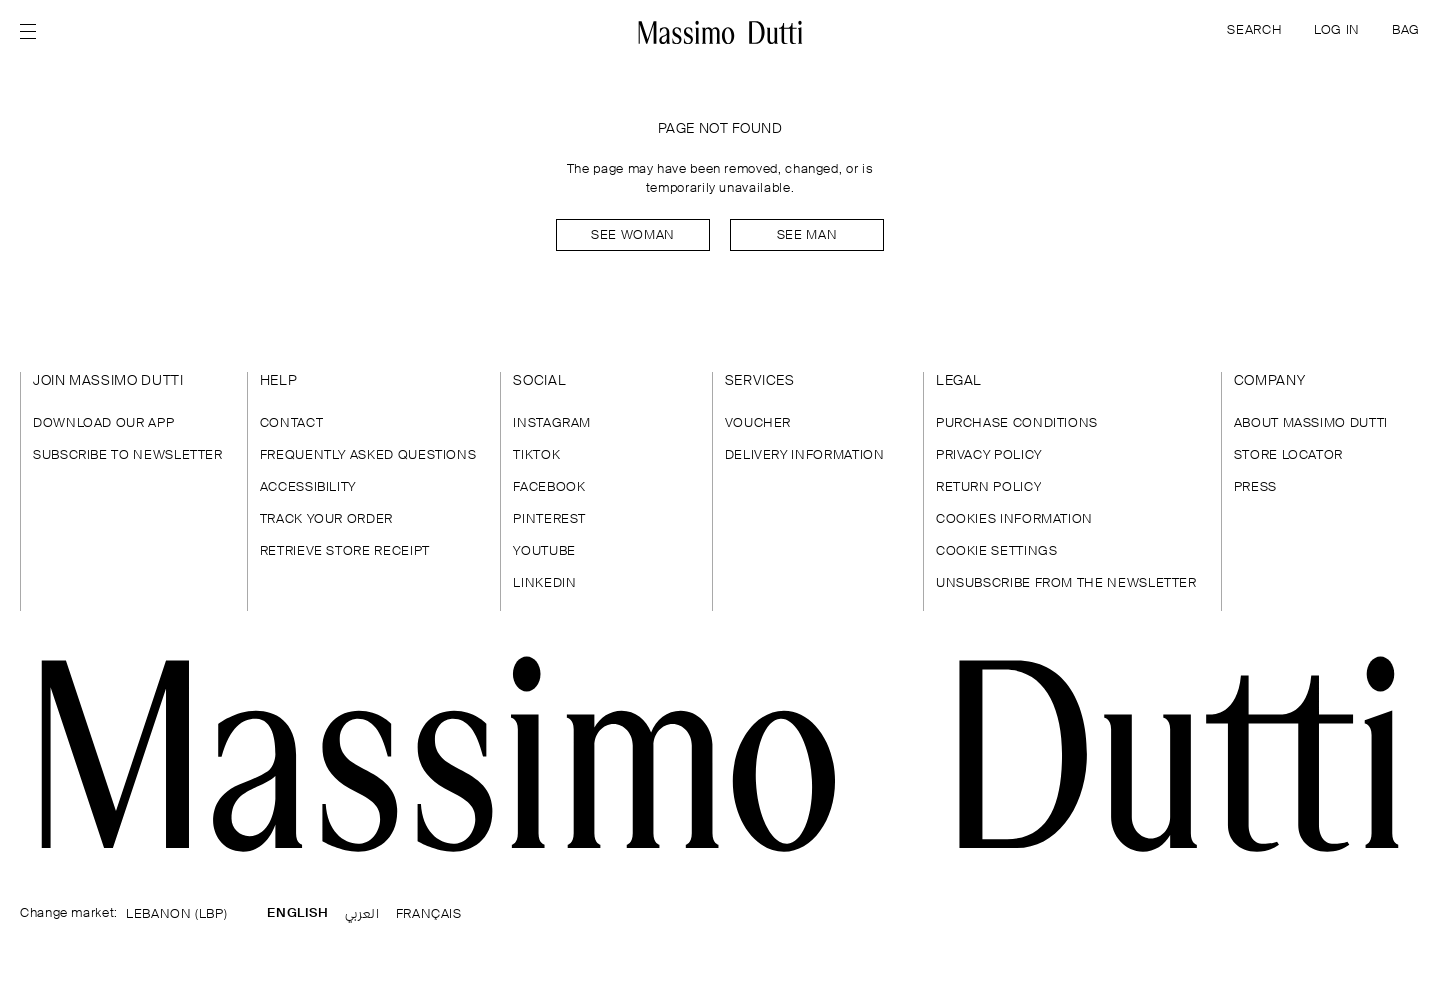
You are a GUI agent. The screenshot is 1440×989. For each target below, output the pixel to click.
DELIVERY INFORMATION (805, 455)
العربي (362, 914)
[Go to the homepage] (720, 754)
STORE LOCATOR (1288, 455)
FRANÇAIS (429, 914)
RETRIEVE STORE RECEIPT (345, 551)
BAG (1406, 30)
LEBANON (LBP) (176, 914)
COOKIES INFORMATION (1014, 519)
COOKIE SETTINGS (997, 551)
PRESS (1255, 487)
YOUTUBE (544, 551)
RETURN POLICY (988, 487)
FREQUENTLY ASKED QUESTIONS (368, 455)
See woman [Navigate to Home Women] (633, 235)
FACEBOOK (549, 487)
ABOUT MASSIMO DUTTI (1311, 423)
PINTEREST (549, 519)
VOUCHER (758, 423)
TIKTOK (536, 455)
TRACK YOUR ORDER (326, 519)
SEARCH (1254, 30)
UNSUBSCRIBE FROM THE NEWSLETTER (1066, 583)
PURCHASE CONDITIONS (1017, 423)
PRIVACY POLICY (989, 455)
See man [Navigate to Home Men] (807, 235)
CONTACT (291, 423)
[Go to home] (719, 32)
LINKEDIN (544, 583)
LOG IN (1337, 30)
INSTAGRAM (552, 423)
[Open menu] (34, 32)
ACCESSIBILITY (308, 487)
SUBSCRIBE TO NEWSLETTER (128, 455)
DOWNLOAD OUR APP (103, 423)
